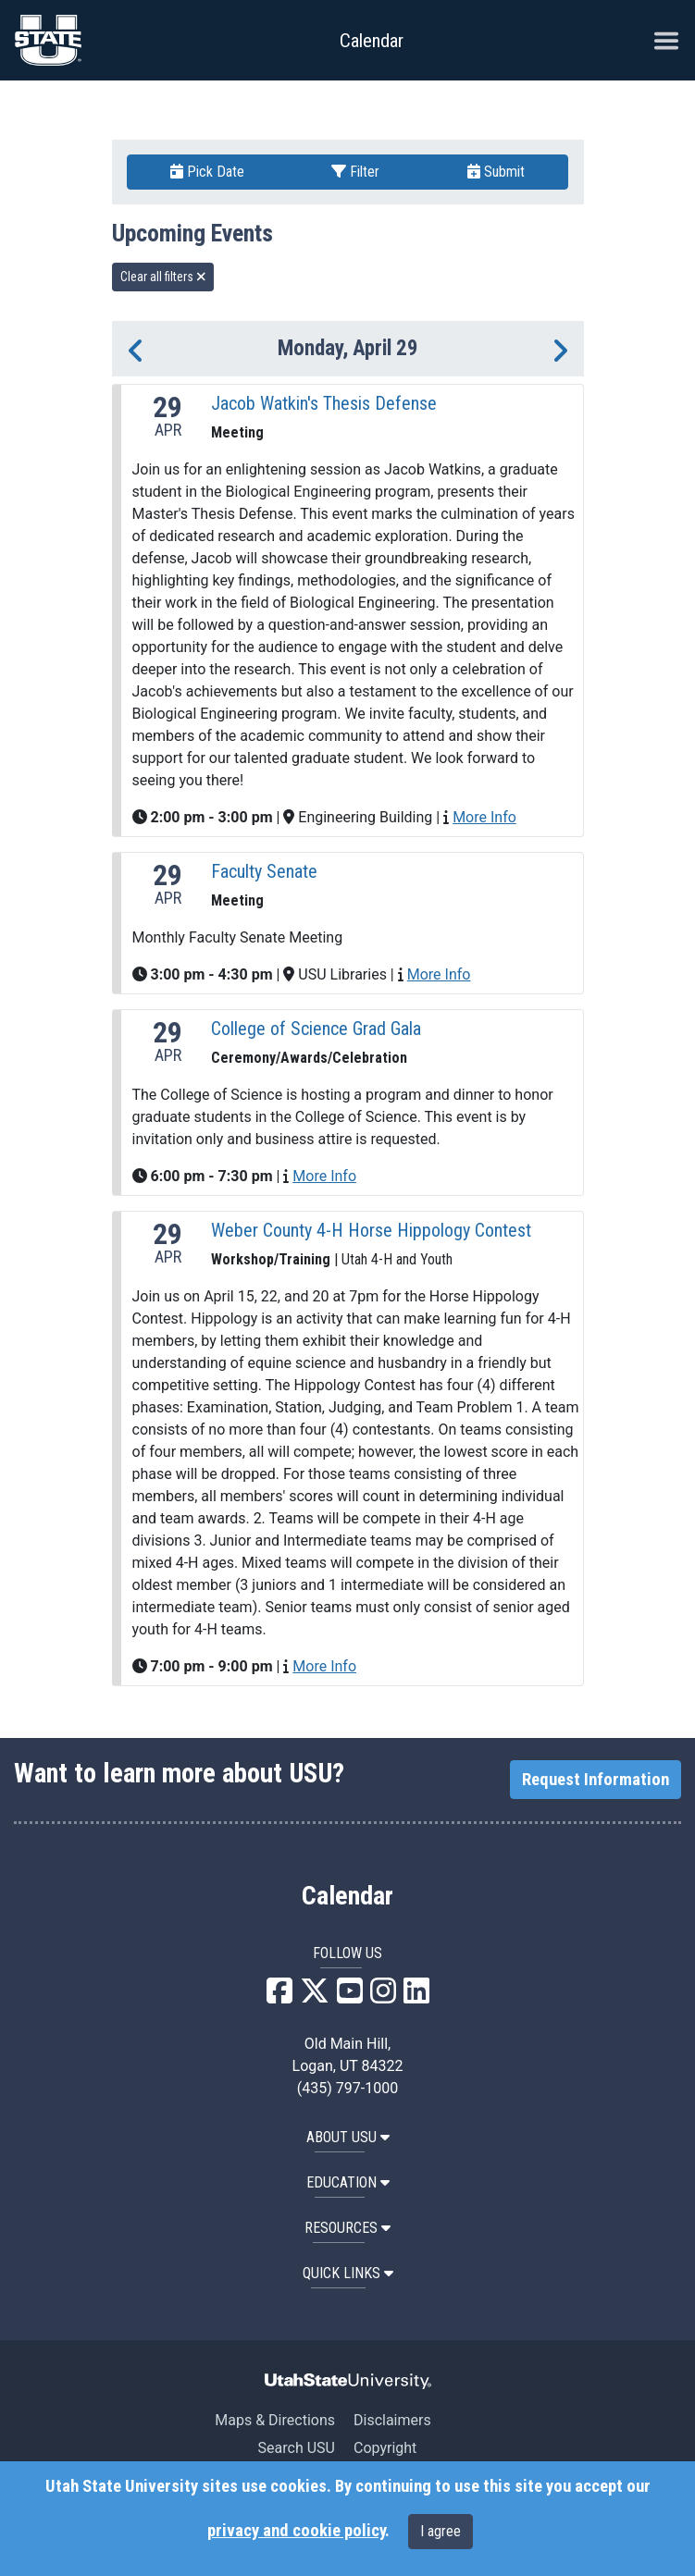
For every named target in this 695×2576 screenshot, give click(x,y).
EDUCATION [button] (348, 2182)
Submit (496, 171)
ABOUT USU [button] (348, 2137)
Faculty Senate (264, 871)
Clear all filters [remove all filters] (163, 276)
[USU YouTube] (350, 1996)
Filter (355, 171)
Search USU (296, 2448)
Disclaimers (392, 2420)
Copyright (385, 2448)
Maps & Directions (275, 2420)
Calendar (347, 1896)
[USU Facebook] (279, 1996)
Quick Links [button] (348, 2273)
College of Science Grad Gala (316, 1028)
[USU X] (314, 1996)
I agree (440, 2531)
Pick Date (207, 171)
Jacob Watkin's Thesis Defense (324, 403)
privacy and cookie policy (296, 2531)
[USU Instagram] (383, 1996)
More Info (484, 817)
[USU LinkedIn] (416, 1996)
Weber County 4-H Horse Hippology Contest (371, 1230)
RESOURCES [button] (347, 2228)
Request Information (595, 1779)
